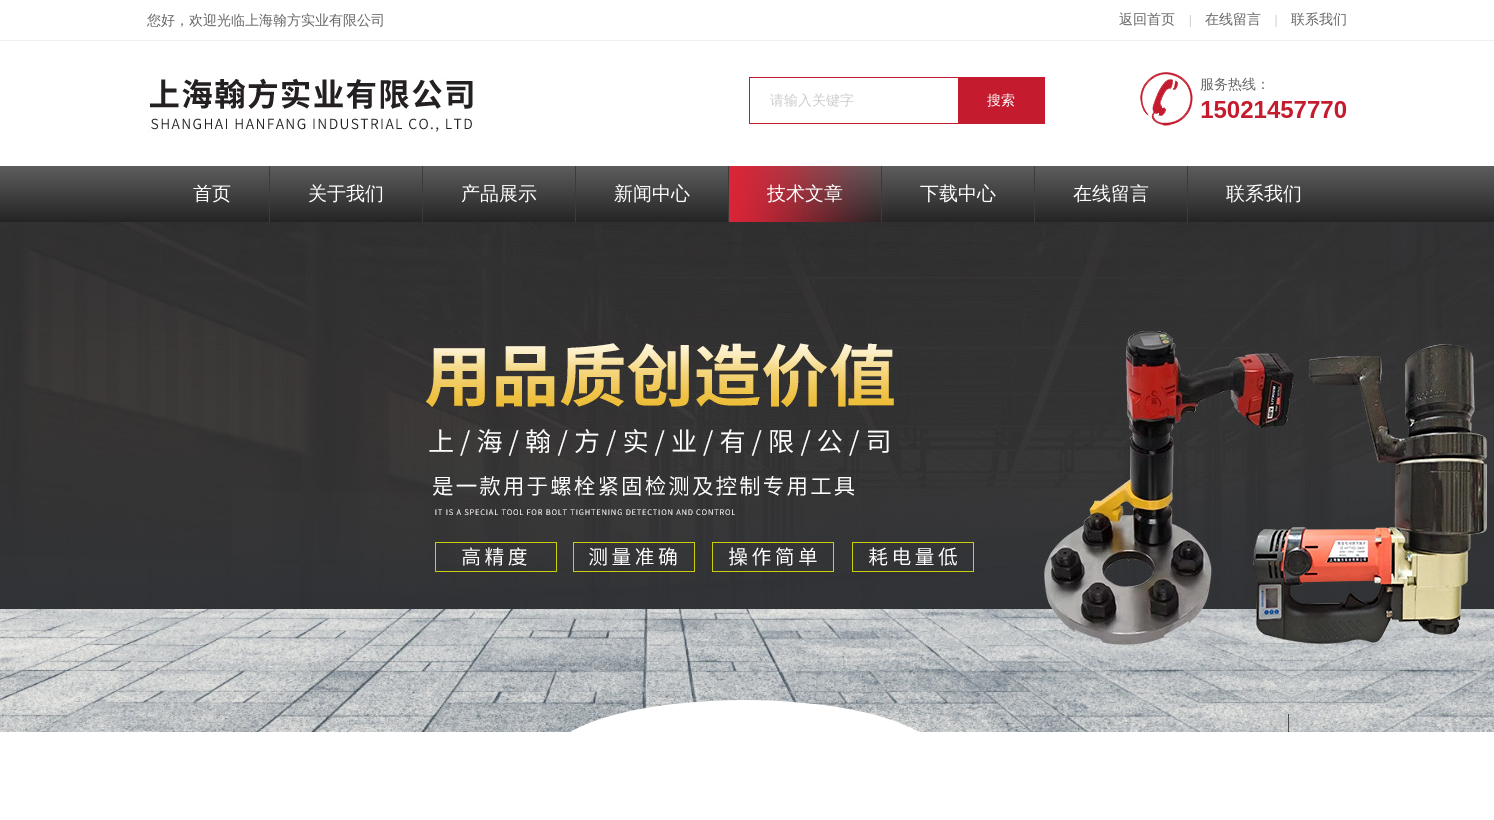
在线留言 (1233, 19)
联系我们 (1319, 19)
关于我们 (346, 193)
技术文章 (805, 193)
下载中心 (958, 193)
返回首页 (1147, 19)
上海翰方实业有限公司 (315, 20)
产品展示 (499, 193)
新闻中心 (652, 193)
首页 (212, 193)
